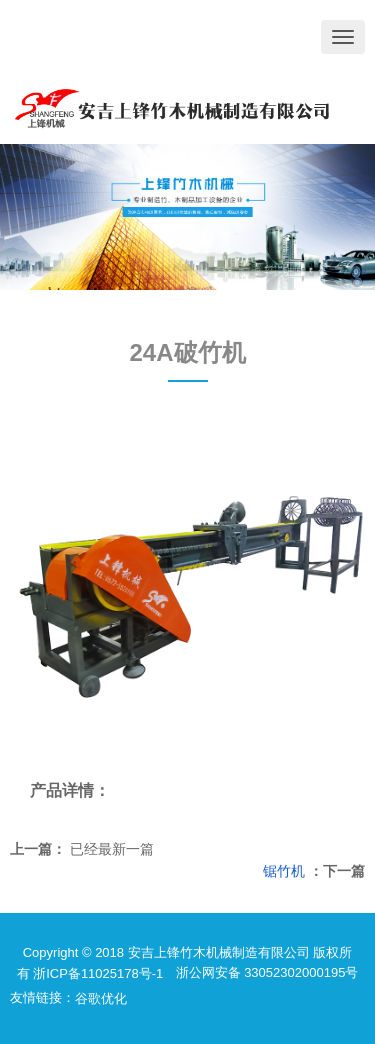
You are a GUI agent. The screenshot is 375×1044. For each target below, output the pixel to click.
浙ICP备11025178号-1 (98, 973)
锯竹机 (284, 871)
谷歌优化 (101, 998)
